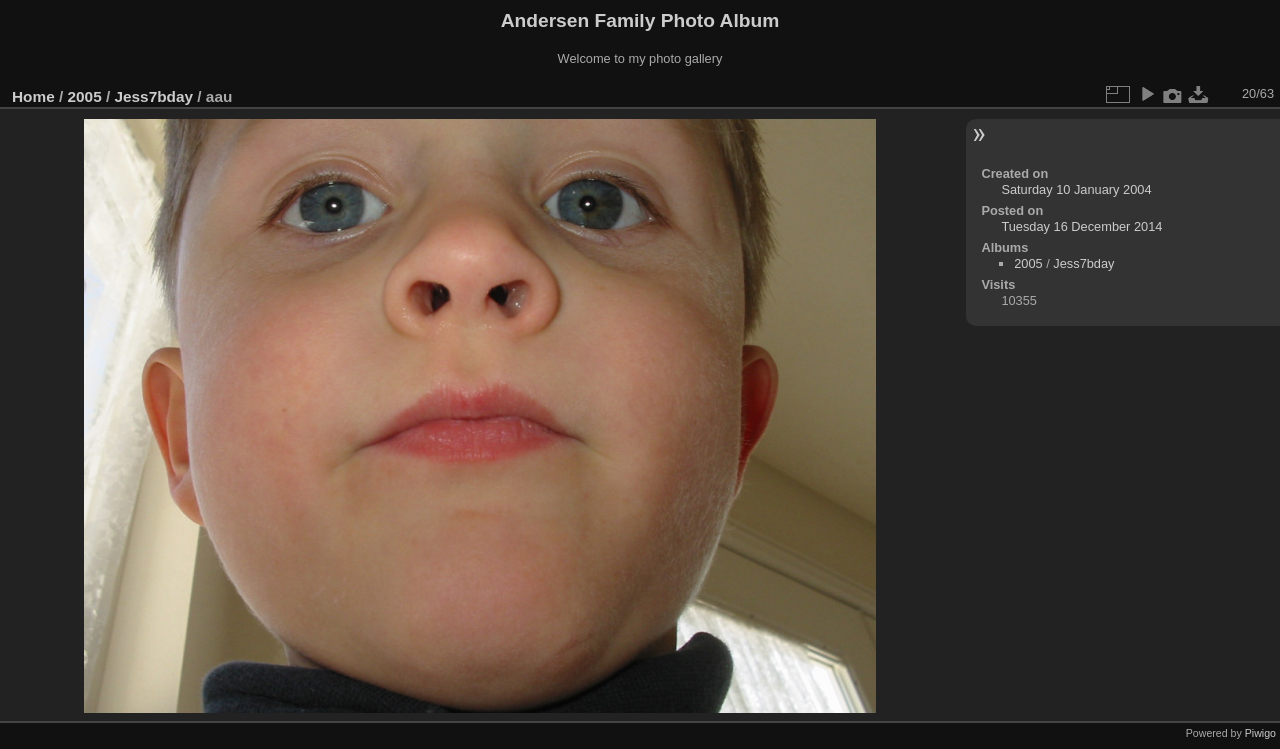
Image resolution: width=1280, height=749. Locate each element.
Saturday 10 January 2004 (1076, 189)
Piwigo (1260, 733)
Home (33, 96)
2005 (85, 96)
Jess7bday (153, 96)
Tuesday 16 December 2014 (1081, 226)
